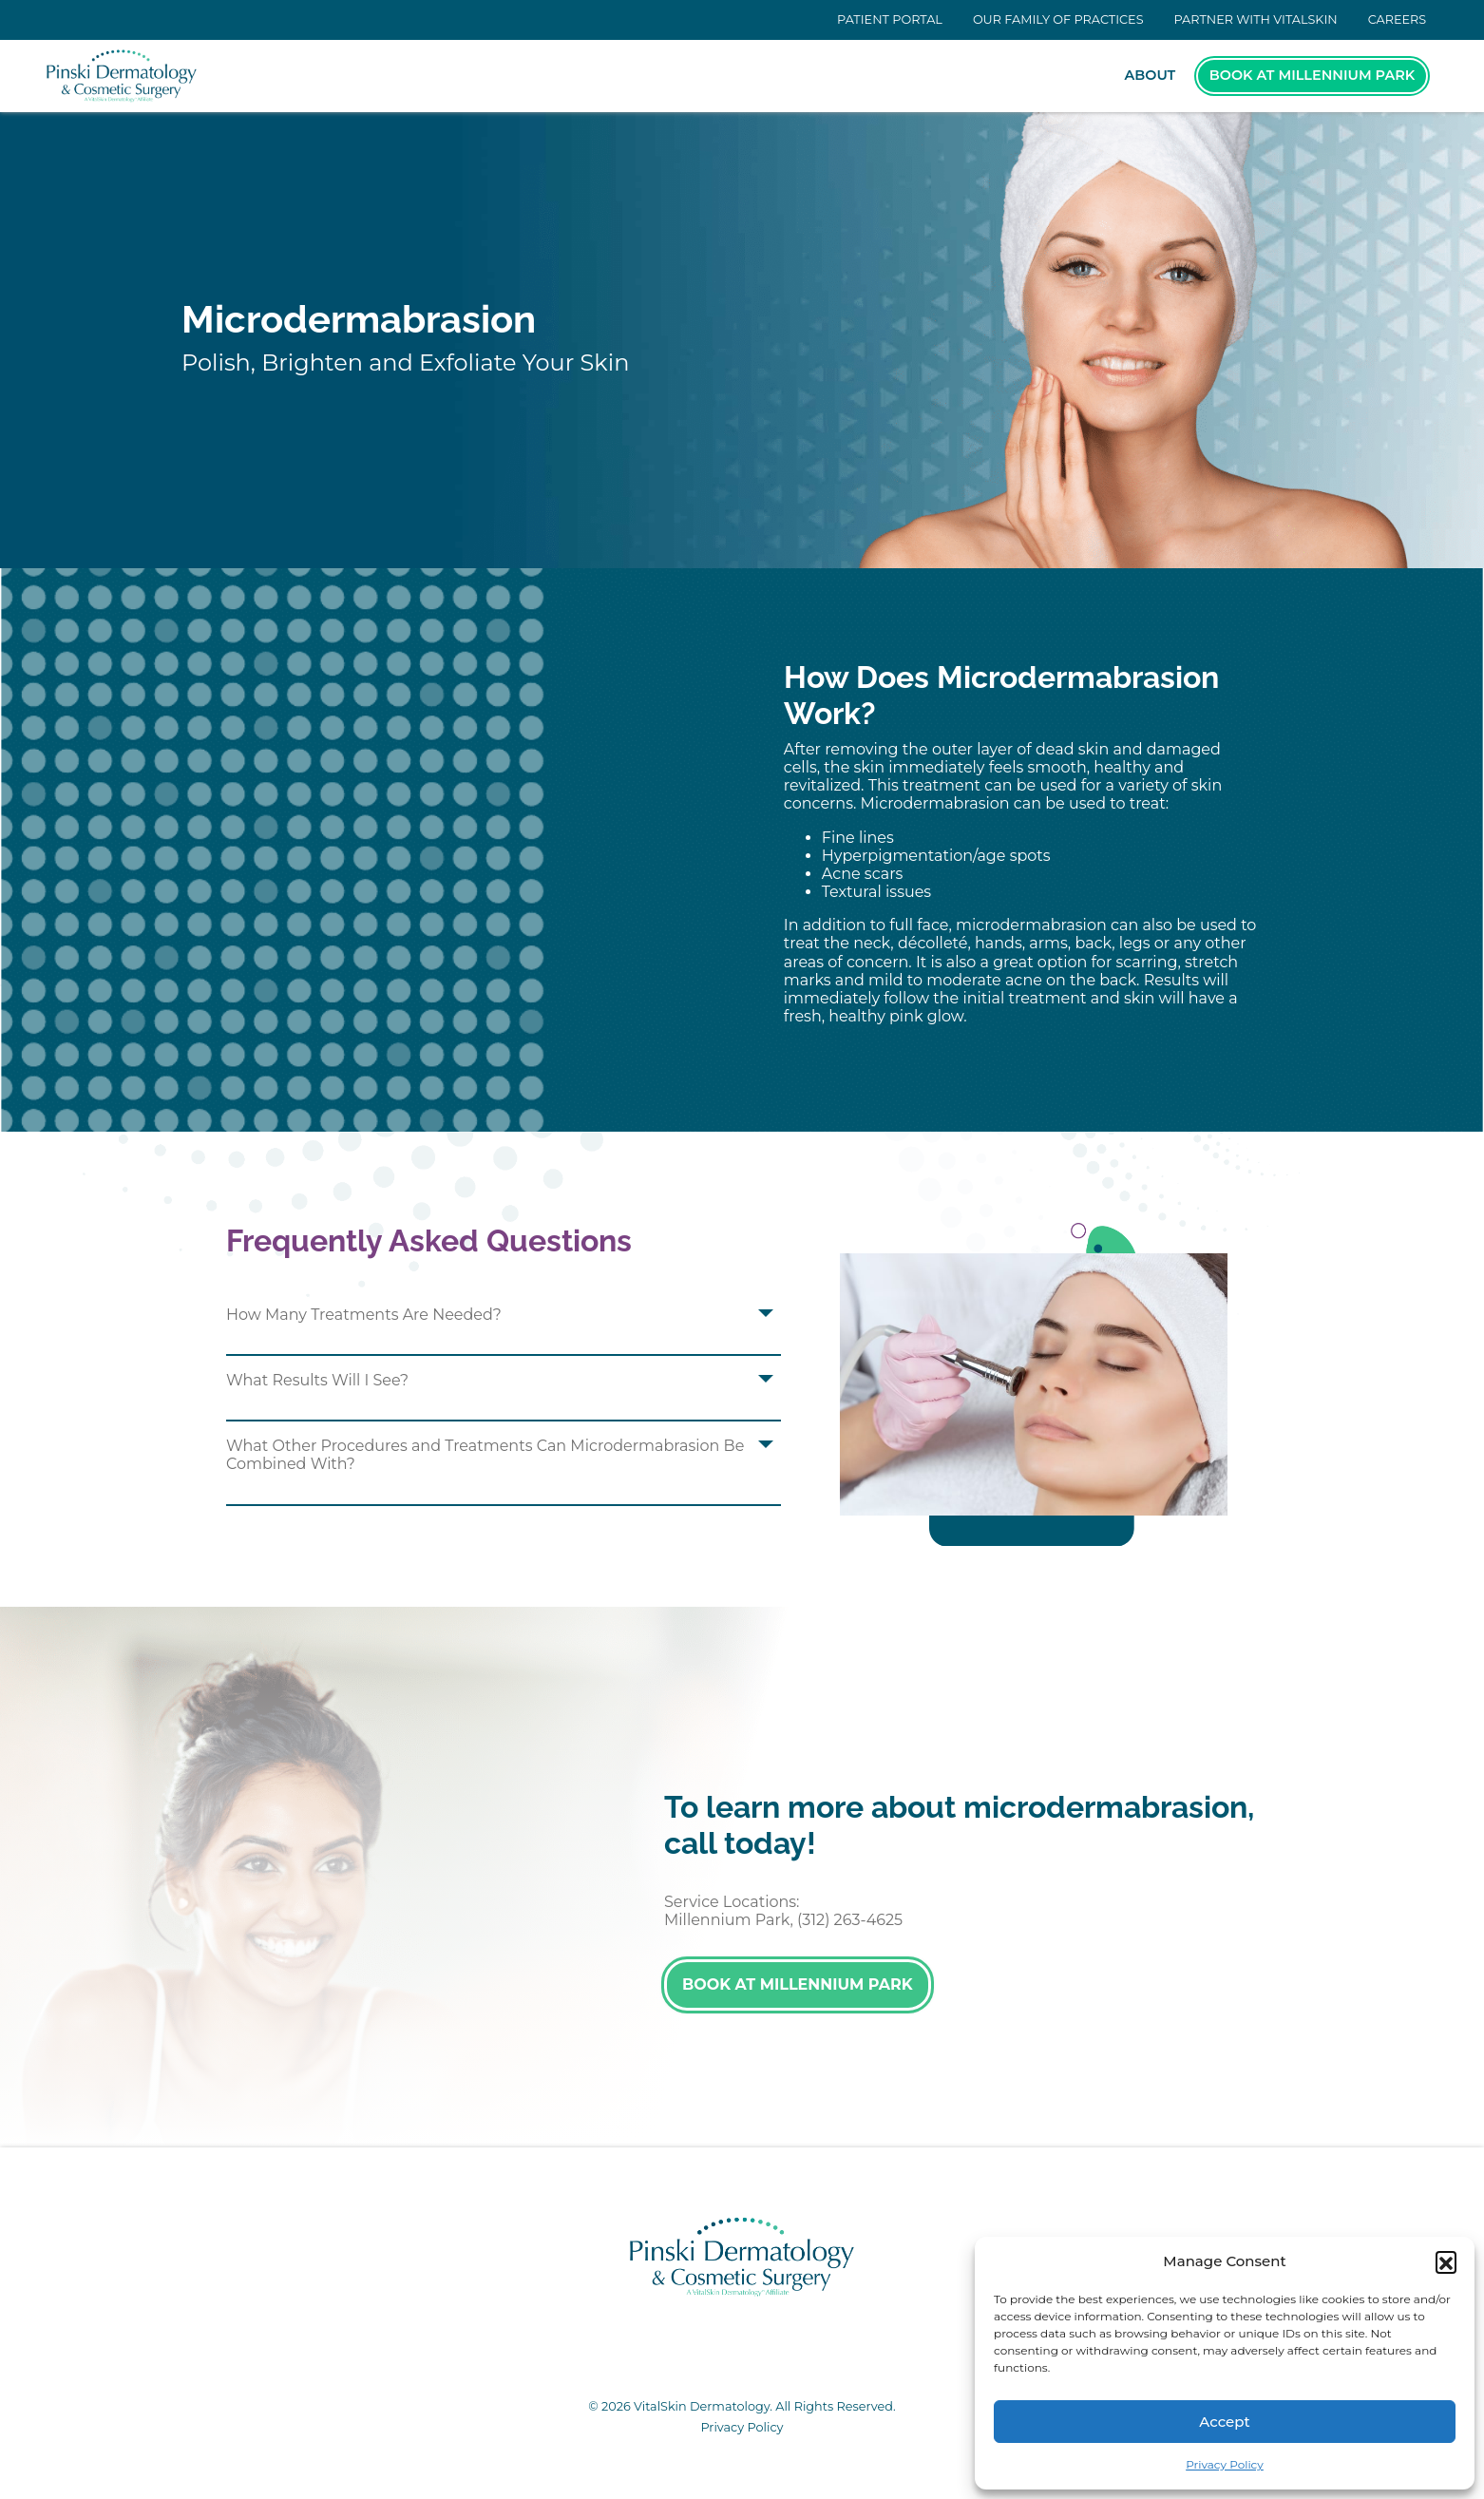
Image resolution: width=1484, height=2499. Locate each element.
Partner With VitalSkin (1256, 19)
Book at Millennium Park (1312, 75)
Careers (1397, 19)
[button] (1445, 2261)
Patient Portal (889, 19)
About (1150, 75)
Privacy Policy (1225, 2464)
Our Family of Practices (1058, 19)
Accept (1224, 2422)
